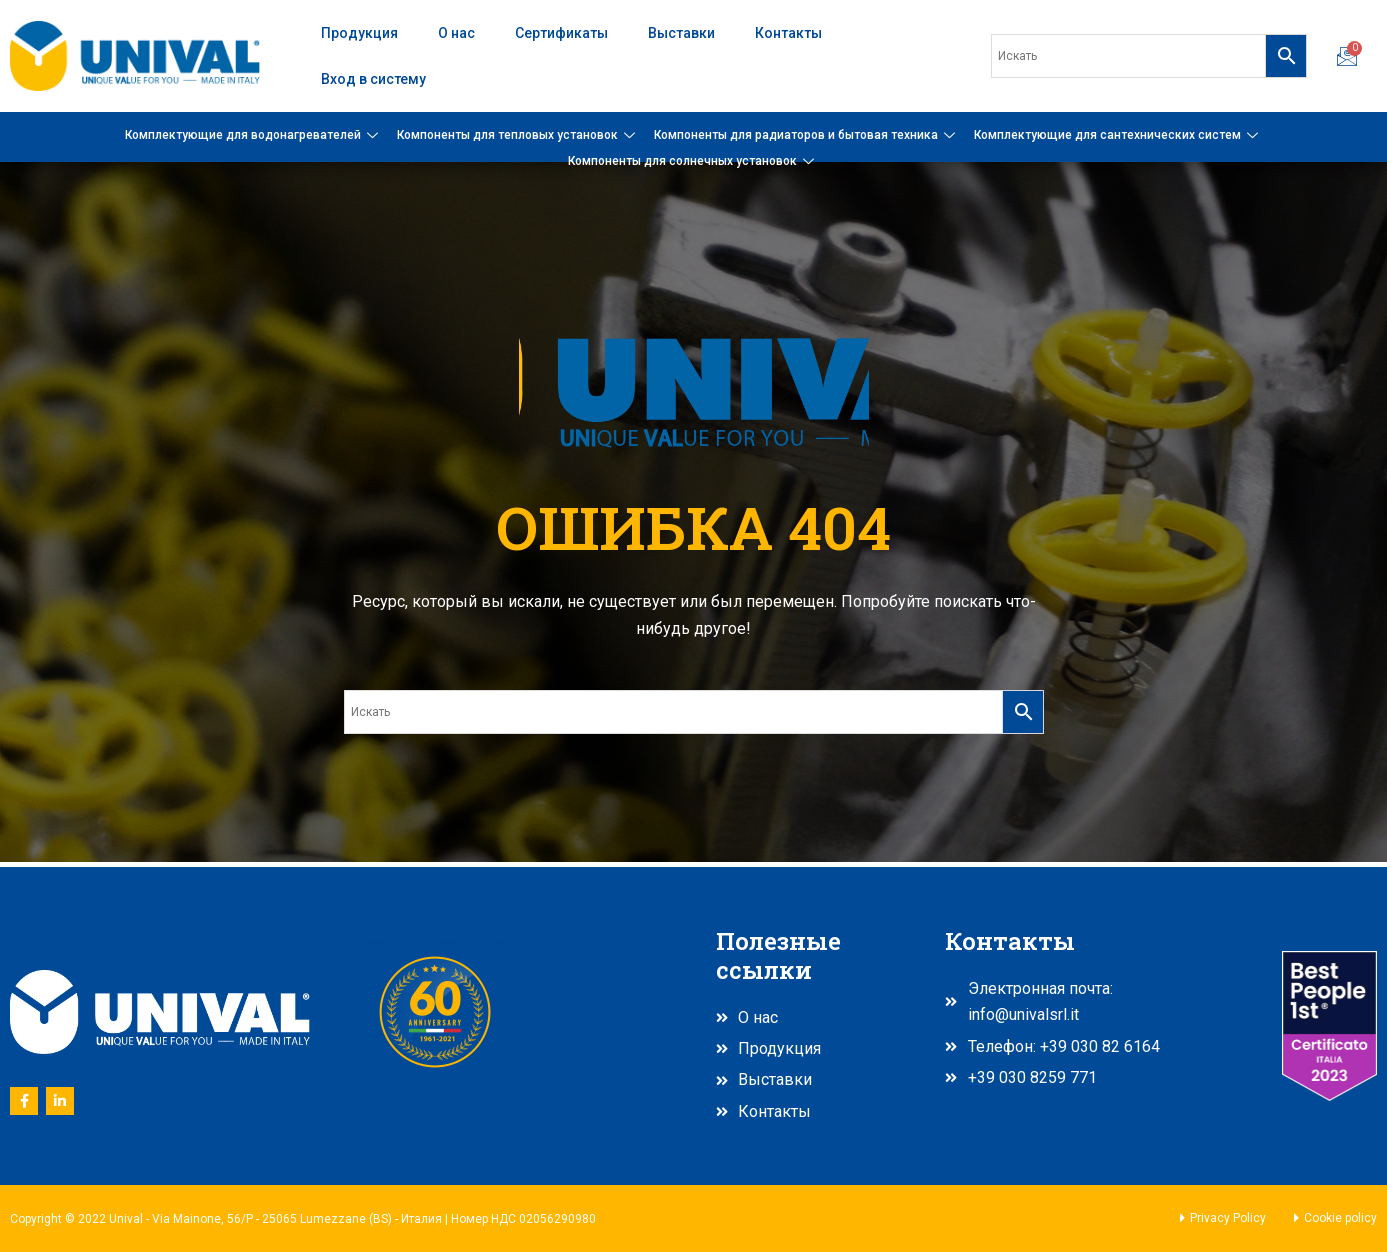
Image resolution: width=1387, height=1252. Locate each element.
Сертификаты (561, 33)
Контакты (788, 33)
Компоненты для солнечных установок (693, 161)
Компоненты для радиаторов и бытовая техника (807, 135)
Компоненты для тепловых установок (518, 135)
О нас (456, 33)
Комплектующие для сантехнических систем (1118, 135)
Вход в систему (373, 79)
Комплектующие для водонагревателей (254, 135)
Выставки (681, 33)
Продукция (359, 33)
